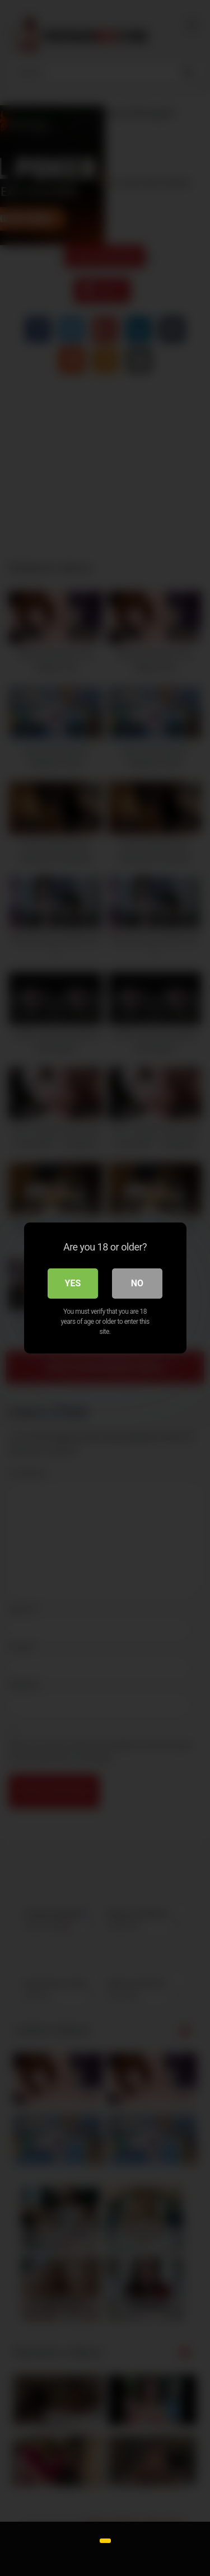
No (137, 1283)
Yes (73, 1283)
